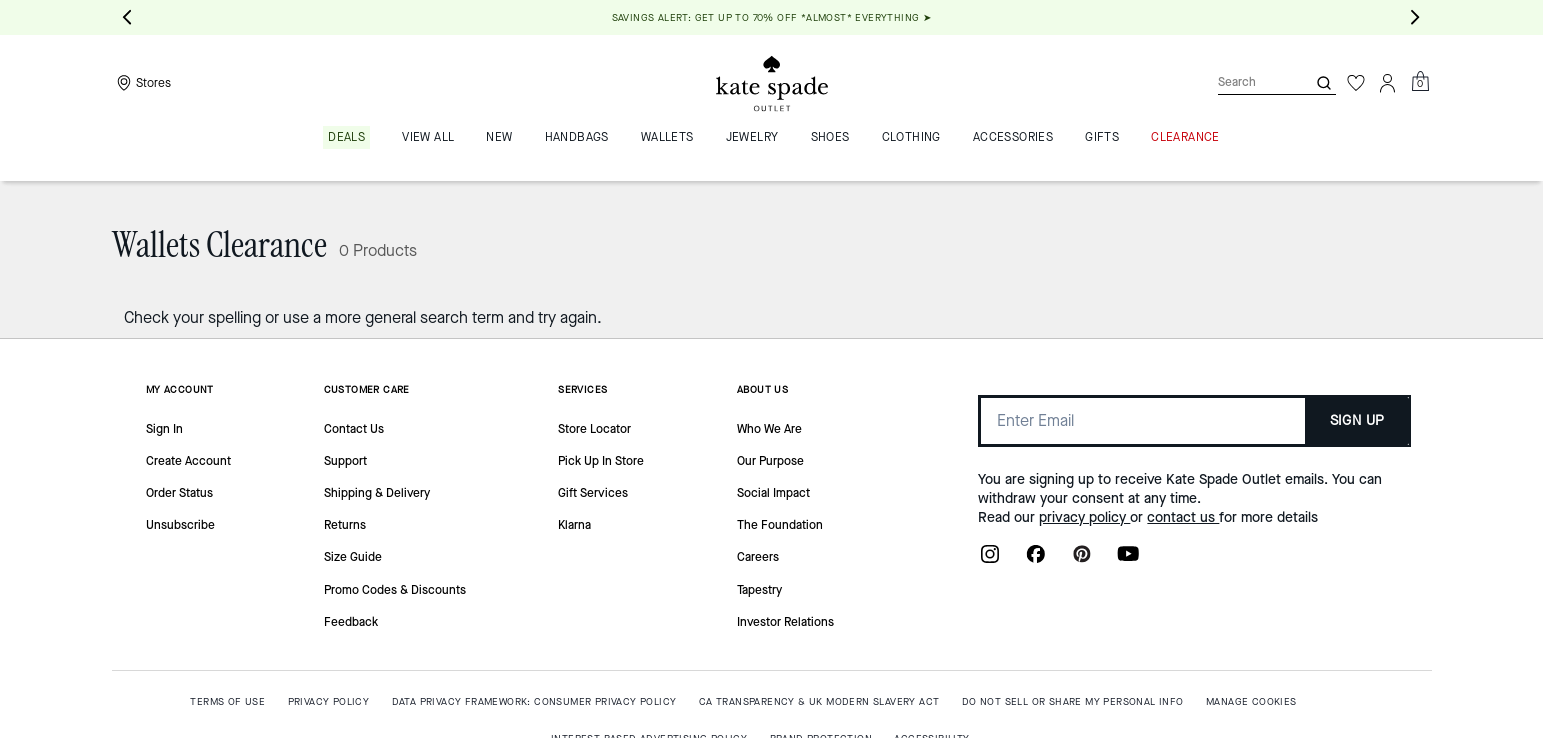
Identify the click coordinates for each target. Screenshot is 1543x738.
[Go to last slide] (128, 18)
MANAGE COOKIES (1251, 701)
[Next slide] (1416, 18)
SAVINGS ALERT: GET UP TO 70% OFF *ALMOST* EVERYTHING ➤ (772, 17)
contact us (1183, 517)
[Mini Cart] (1420, 82)
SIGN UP (1357, 420)
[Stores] (141, 83)
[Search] (1246, 82)
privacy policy (1084, 517)
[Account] (1388, 83)
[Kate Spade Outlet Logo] (772, 83)
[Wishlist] (1356, 83)
